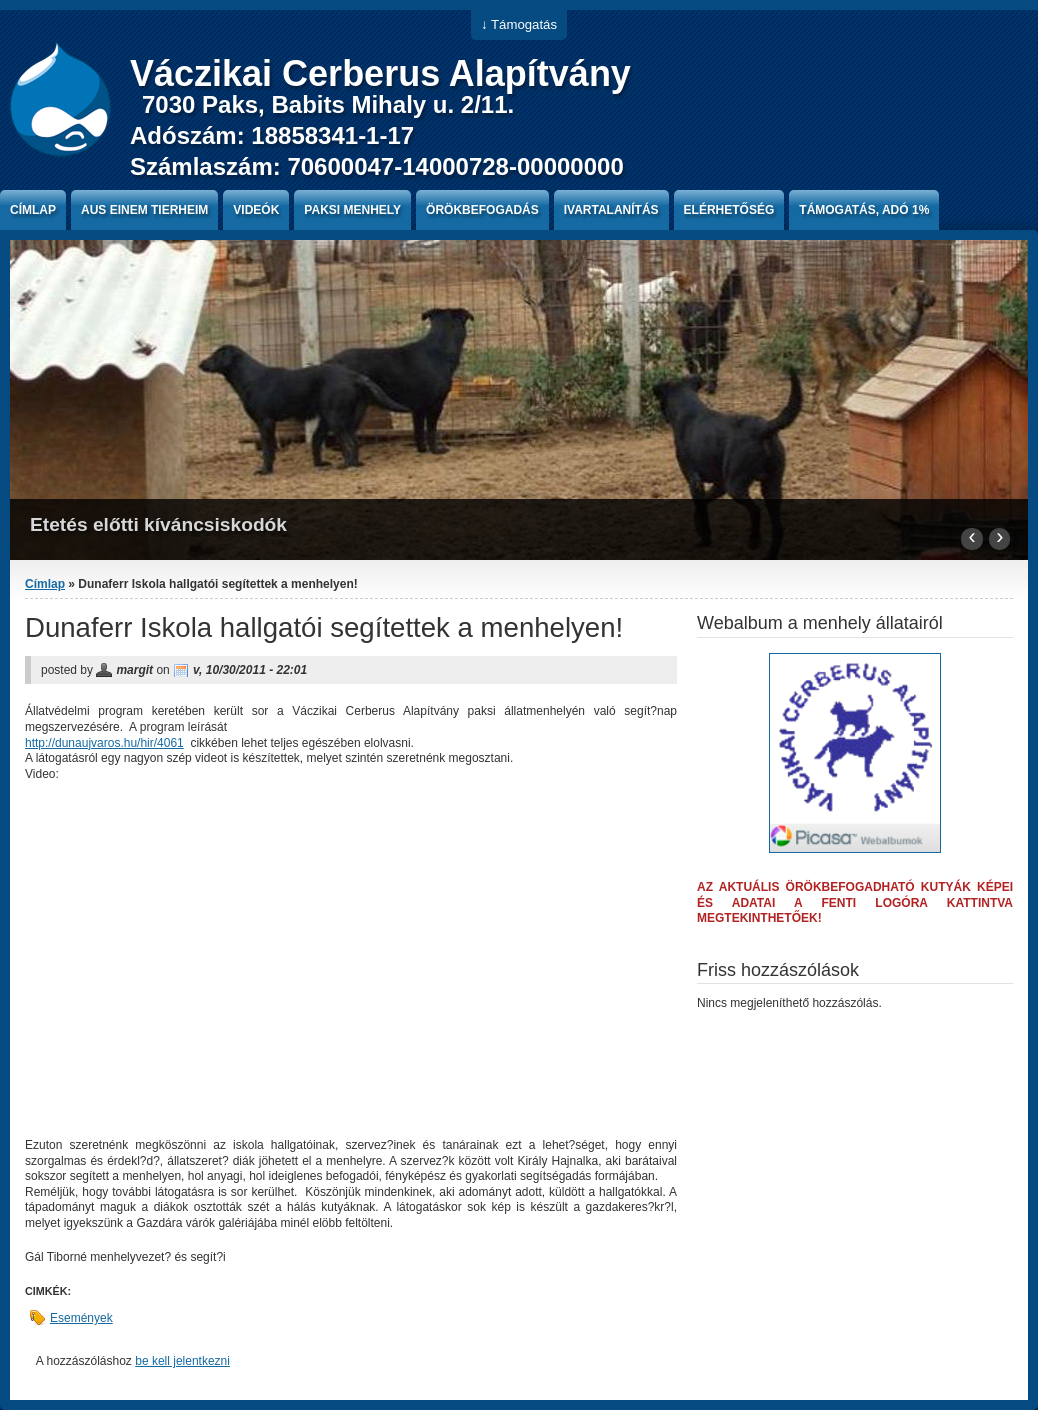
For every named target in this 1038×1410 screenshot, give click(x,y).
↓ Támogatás (519, 24)
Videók (256, 210)
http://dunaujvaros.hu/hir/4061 (104, 743)
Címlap (33, 210)
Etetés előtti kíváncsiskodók (158, 524)
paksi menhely (352, 210)
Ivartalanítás (611, 210)
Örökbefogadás (482, 210)
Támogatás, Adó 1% (864, 210)
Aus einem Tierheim (144, 210)
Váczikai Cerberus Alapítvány (380, 73)
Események (81, 1318)
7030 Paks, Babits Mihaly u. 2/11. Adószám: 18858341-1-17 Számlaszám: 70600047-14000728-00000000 (377, 135)
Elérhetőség (729, 210)
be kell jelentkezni (182, 1361)
